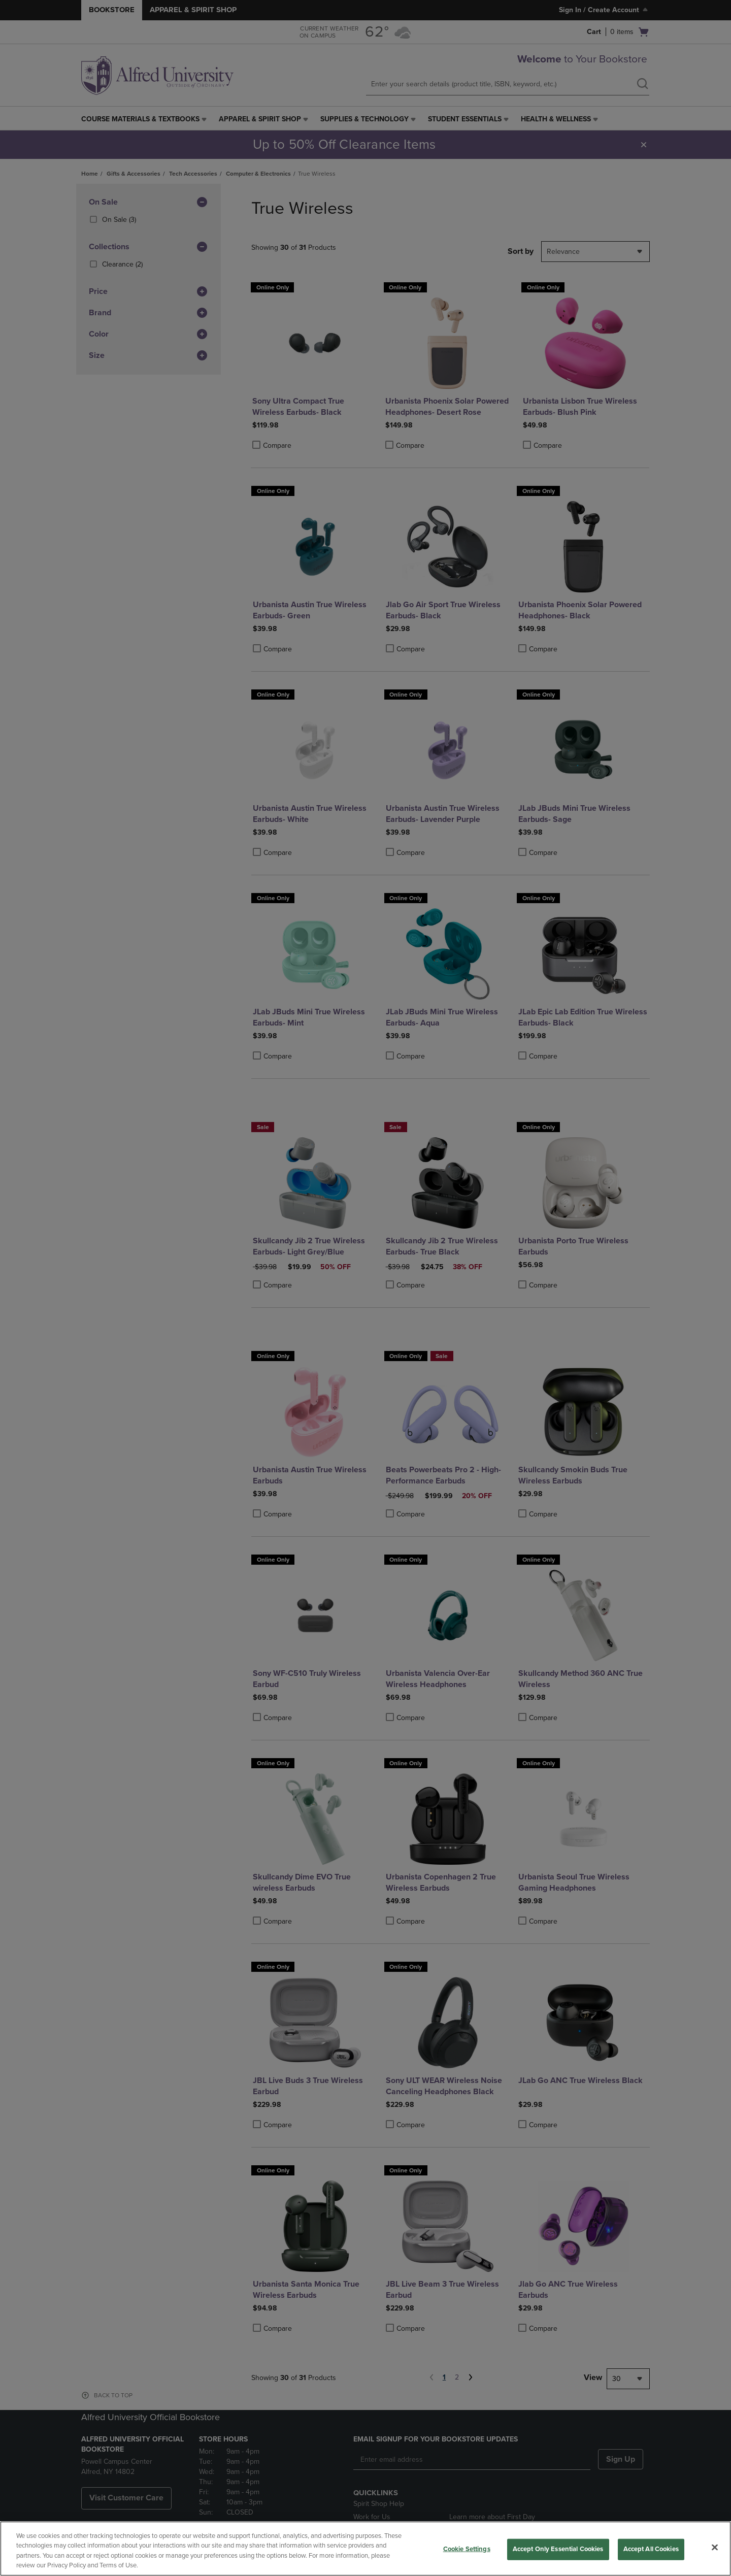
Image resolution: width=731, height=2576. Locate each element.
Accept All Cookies (651, 2549)
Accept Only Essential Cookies (558, 2549)
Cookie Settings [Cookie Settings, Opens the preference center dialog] (466, 2549)
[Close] (715, 2547)
